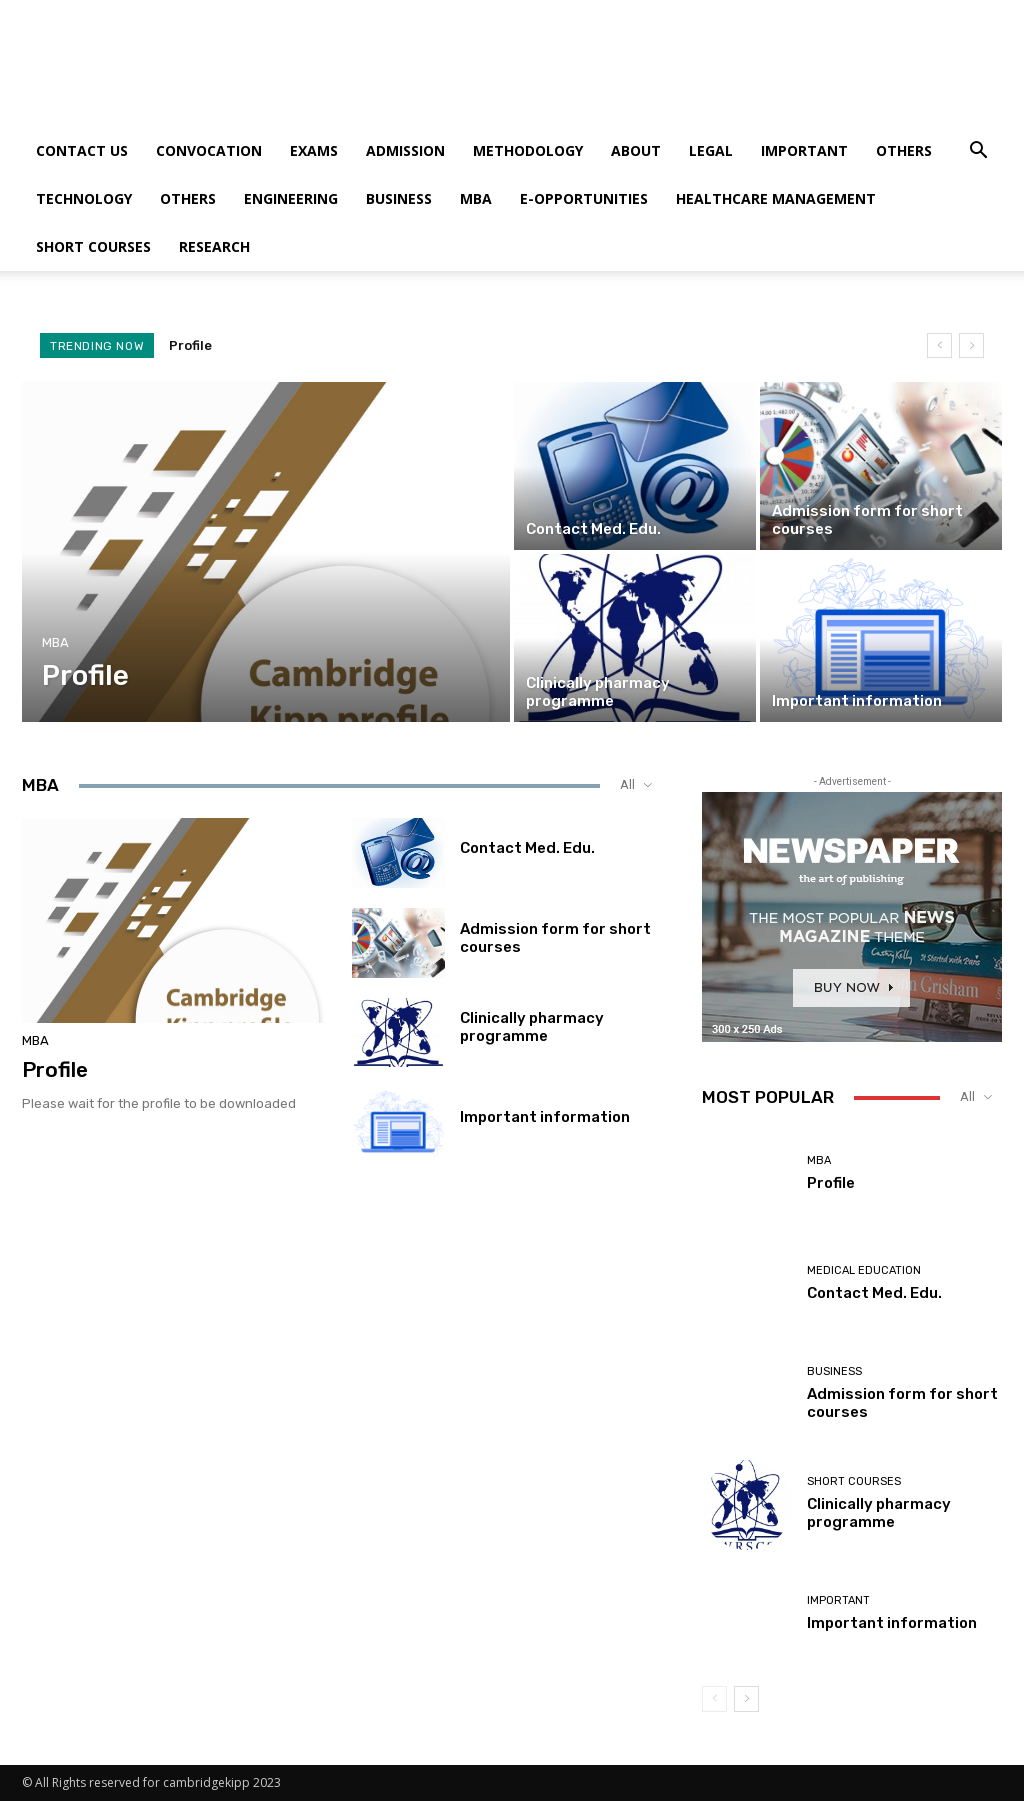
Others (904, 150)
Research (214, 246)
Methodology (528, 150)
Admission (405, 150)
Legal (711, 150)
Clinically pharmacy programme (532, 1027)
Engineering (291, 198)
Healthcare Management (776, 198)
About (636, 150)
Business (399, 198)
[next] (971, 345)
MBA (476, 198)
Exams (314, 150)
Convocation (209, 150)
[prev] (939, 345)
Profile (190, 345)
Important (804, 150)
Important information (545, 1117)
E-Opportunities (584, 198)
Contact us (82, 150)
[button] (978, 152)
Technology (84, 198)
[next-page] (746, 1699)
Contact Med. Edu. (527, 848)
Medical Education (864, 1270)
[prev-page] (714, 1699)
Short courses (93, 246)
